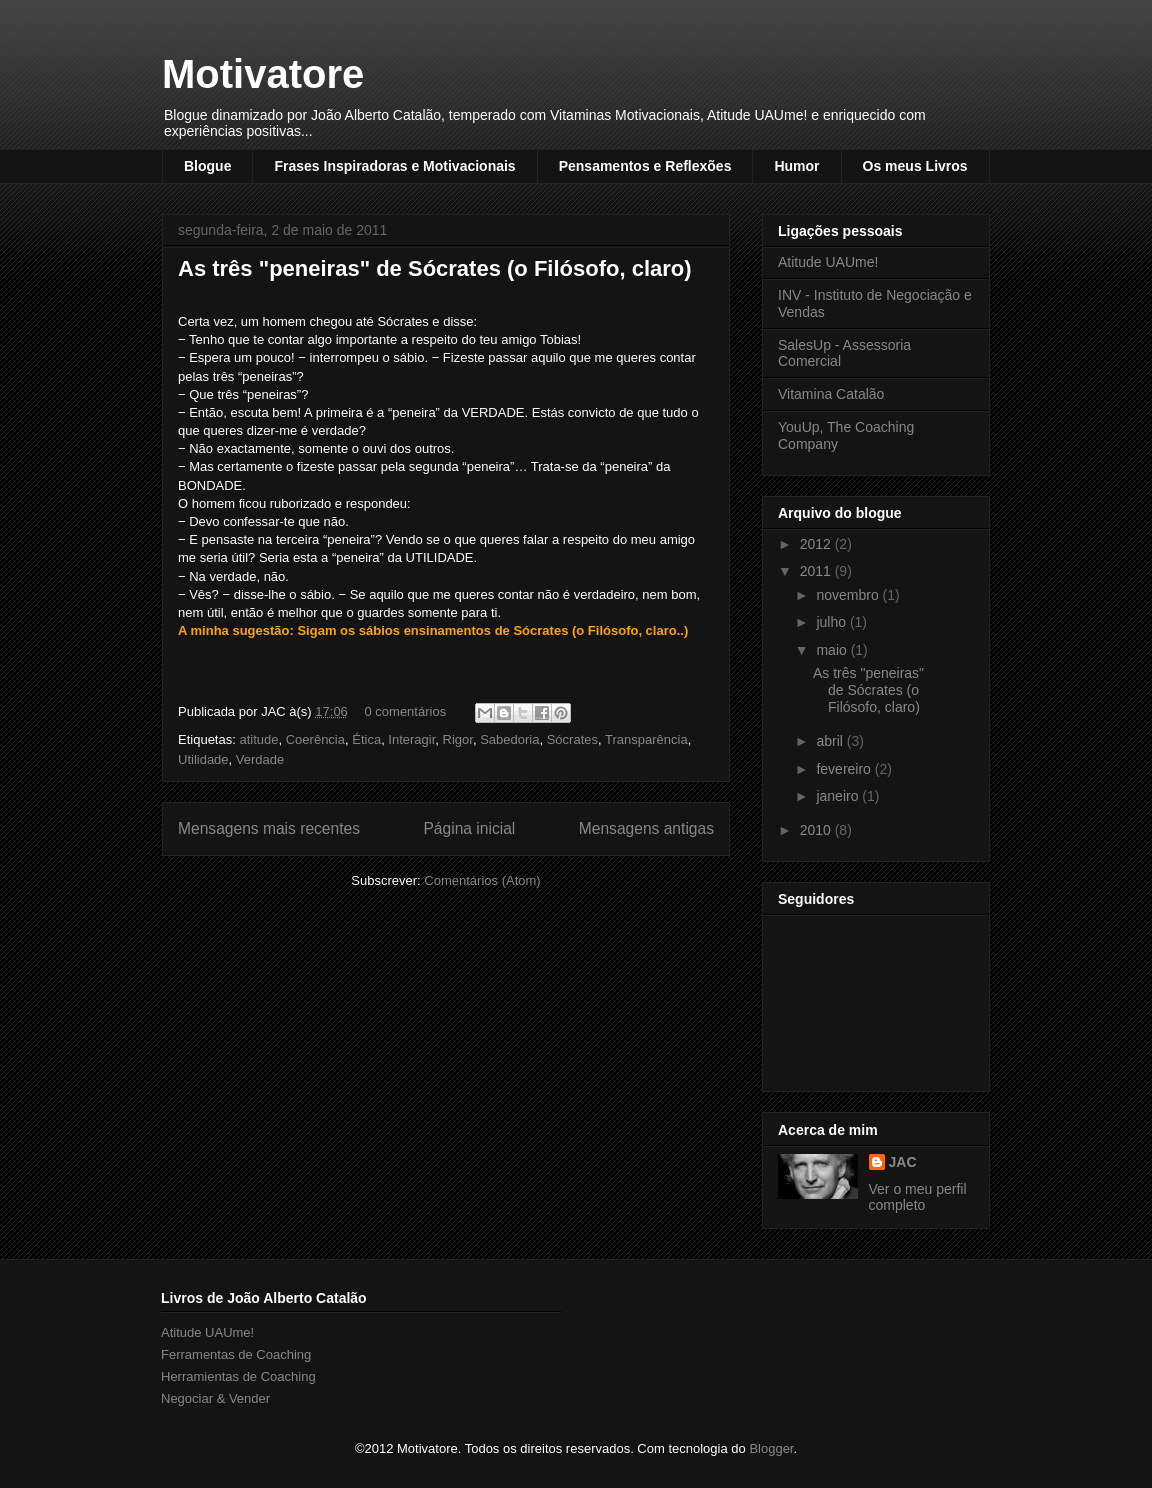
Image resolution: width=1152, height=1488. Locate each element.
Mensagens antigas (646, 828)
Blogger (771, 1448)
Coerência (315, 739)
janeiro (839, 796)
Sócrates (572, 739)
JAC (903, 1162)
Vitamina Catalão (831, 394)
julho (832, 622)
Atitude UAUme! (828, 262)
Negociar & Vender (215, 1398)
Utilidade (203, 759)
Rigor (458, 739)
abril (831, 741)
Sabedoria (509, 739)
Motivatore (263, 74)
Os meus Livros (915, 166)
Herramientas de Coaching (238, 1376)
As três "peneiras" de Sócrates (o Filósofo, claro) (435, 268)
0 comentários (405, 711)
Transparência (646, 739)
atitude (258, 739)
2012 (817, 544)
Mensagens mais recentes (269, 828)
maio (833, 650)
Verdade (260, 759)
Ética (366, 739)
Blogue (207, 166)
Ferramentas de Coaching (236, 1354)
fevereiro (845, 769)
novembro (849, 595)
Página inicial (469, 828)
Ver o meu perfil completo (918, 1197)
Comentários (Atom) (482, 880)
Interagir (411, 739)
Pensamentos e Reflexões (645, 166)
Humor (796, 166)
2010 (817, 830)
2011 (817, 571)
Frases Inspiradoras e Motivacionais (394, 166)
